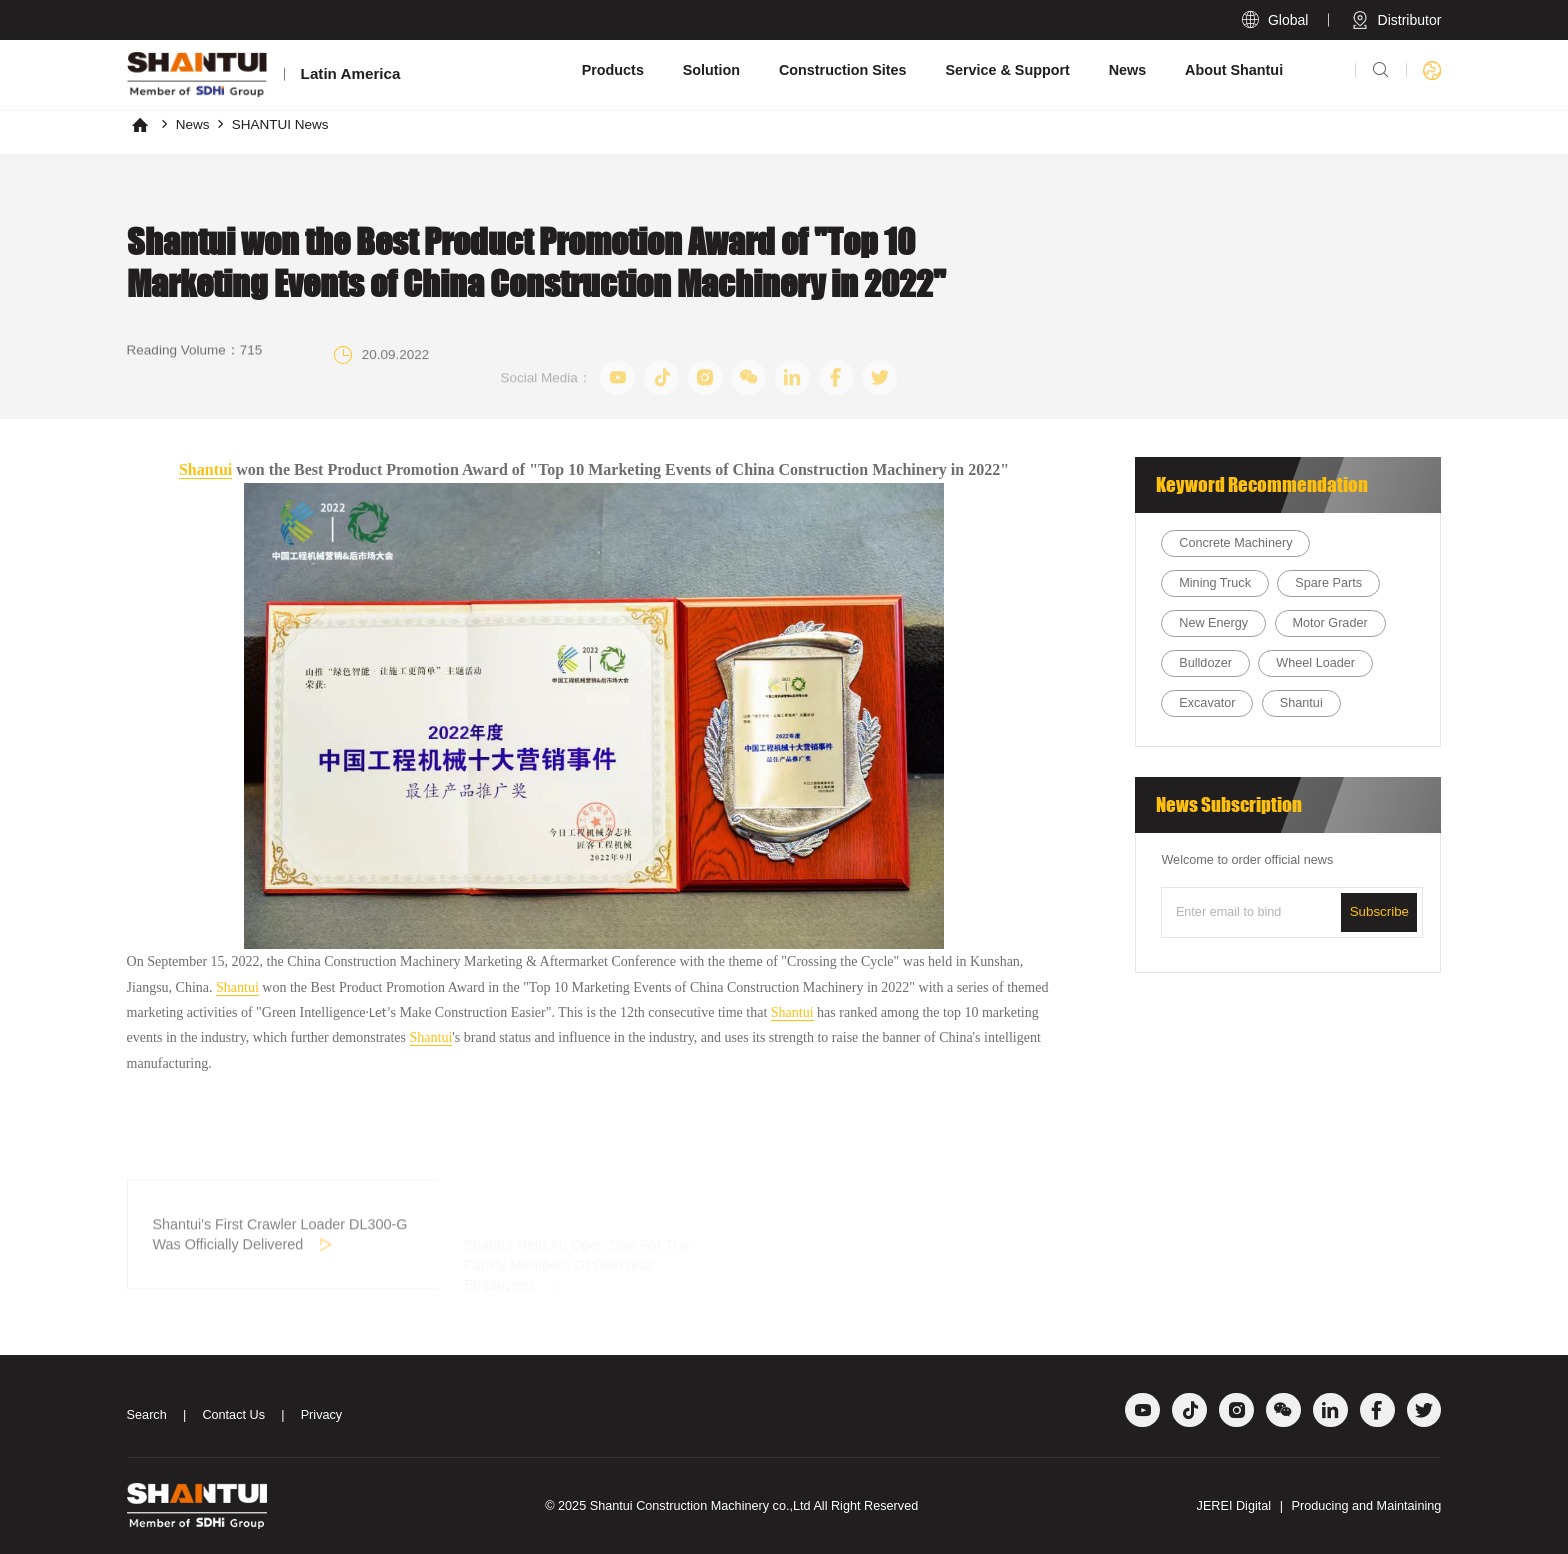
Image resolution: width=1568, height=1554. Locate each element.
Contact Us (233, 1415)
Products (613, 70)
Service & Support (1007, 70)
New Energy (1213, 623)
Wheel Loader (1315, 663)
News (1128, 70)
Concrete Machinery (1235, 543)
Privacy (322, 1415)
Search (147, 1415)
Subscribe (1379, 911)
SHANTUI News (280, 124)
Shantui (205, 469)
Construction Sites (843, 70)
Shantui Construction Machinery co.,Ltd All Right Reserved (754, 1506)
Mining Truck (1215, 583)
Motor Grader (1329, 623)
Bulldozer (1205, 663)
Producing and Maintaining (1366, 1506)
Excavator (1207, 703)
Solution (711, 70)
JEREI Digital (1234, 1506)
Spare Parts (1328, 583)
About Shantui (1234, 70)
